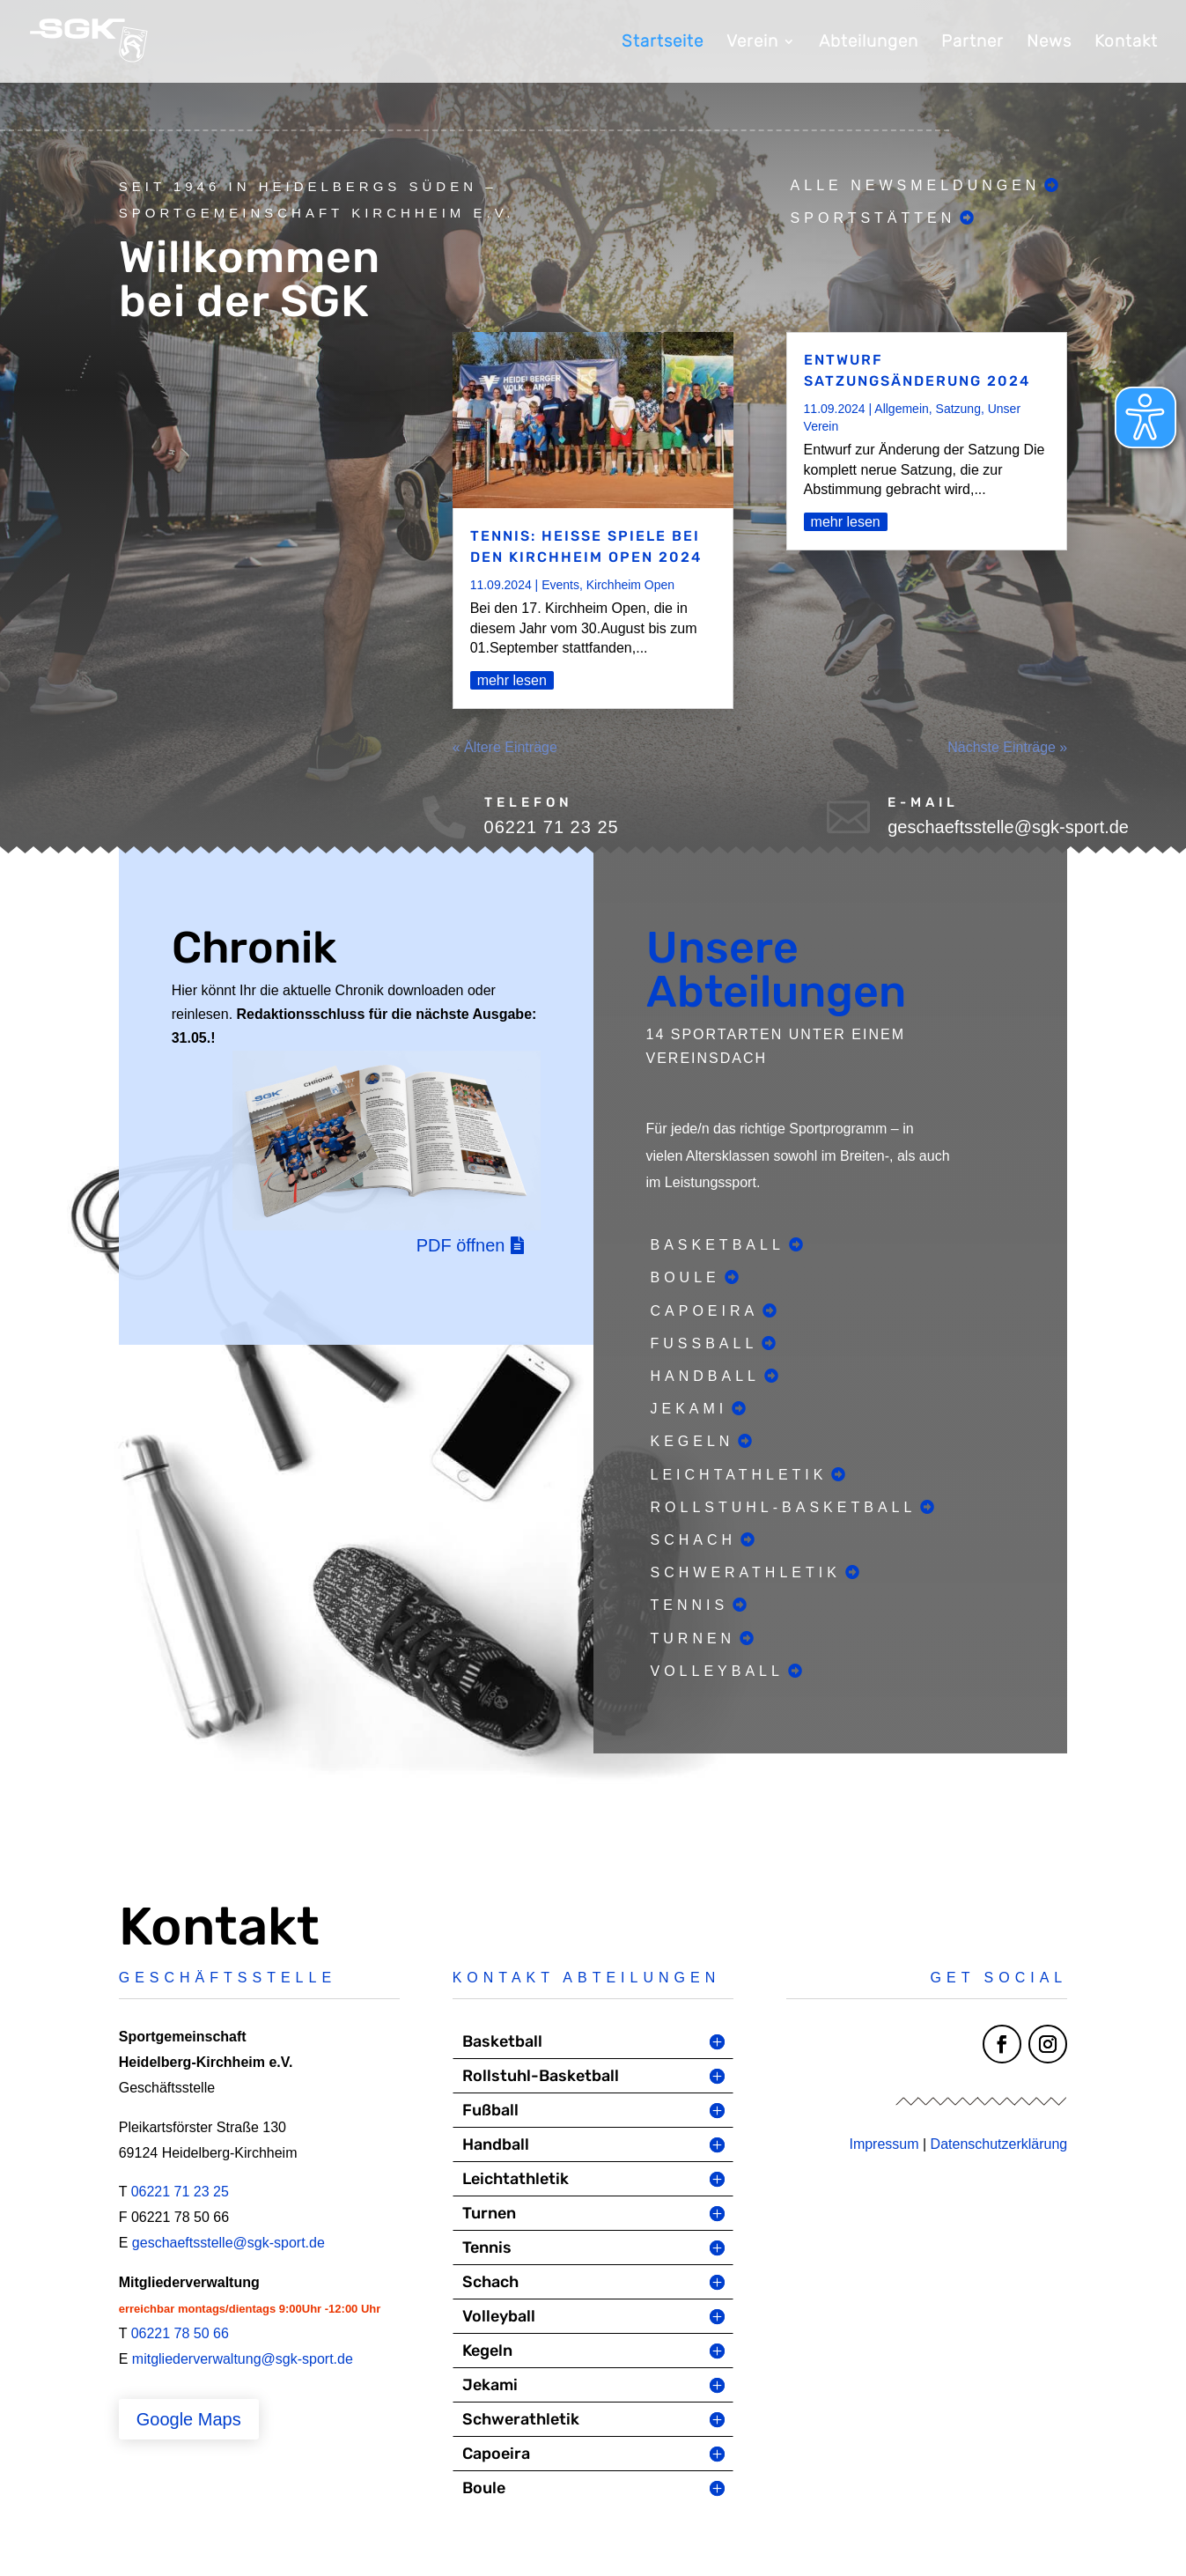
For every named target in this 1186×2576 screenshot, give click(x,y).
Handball (705, 1376)
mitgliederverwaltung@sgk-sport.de (242, 2358)
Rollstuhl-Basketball (784, 1507)
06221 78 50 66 (180, 2333)
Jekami (689, 1408)
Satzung (958, 409)
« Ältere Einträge (505, 747)
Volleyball (717, 1671)
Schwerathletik (746, 1572)
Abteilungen (868, 43)
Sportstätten (873, 217)
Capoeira (705, 1310)
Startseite (662, 43)
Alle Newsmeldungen (916, 185)
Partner (972, 43)
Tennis (690, 1605)
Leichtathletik (739, 1474)
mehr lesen (512, 680)
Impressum (883, 2144)
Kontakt (1126, 43)
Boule (685, 1277)
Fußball (704, 1343)
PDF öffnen (460, 1245)
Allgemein (901, 409)
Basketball (718, 1244)
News (1049, 43)
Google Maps (188, 2419)
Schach (694, 1539)
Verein (752, 43)
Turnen (693, 1638)
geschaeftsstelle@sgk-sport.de (228, 2242)
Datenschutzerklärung (999, 2144)
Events (560, 585)
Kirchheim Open (630, 585)
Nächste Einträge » (1007, 747)
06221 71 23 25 (180, 2191)
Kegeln (692, 1441)
